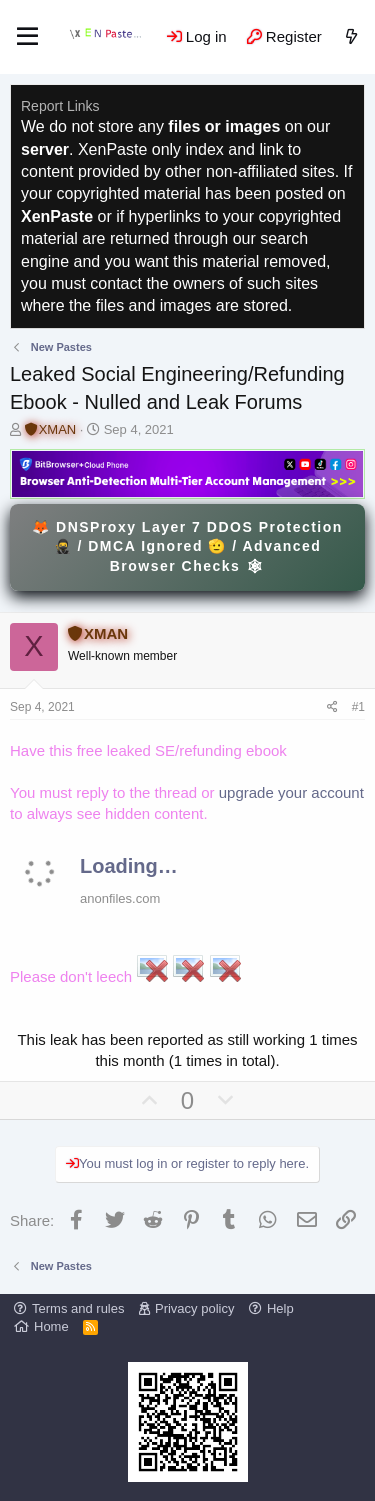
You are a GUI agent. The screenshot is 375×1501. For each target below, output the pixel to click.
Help (280, 1308)
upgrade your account (291, 792)
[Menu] (27, 37)
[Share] (332, 707)
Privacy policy (194, 1308)
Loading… (129, 866)
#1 (358, 707)
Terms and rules (78, 1308)
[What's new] (351, 36)
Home (51, 1326)
